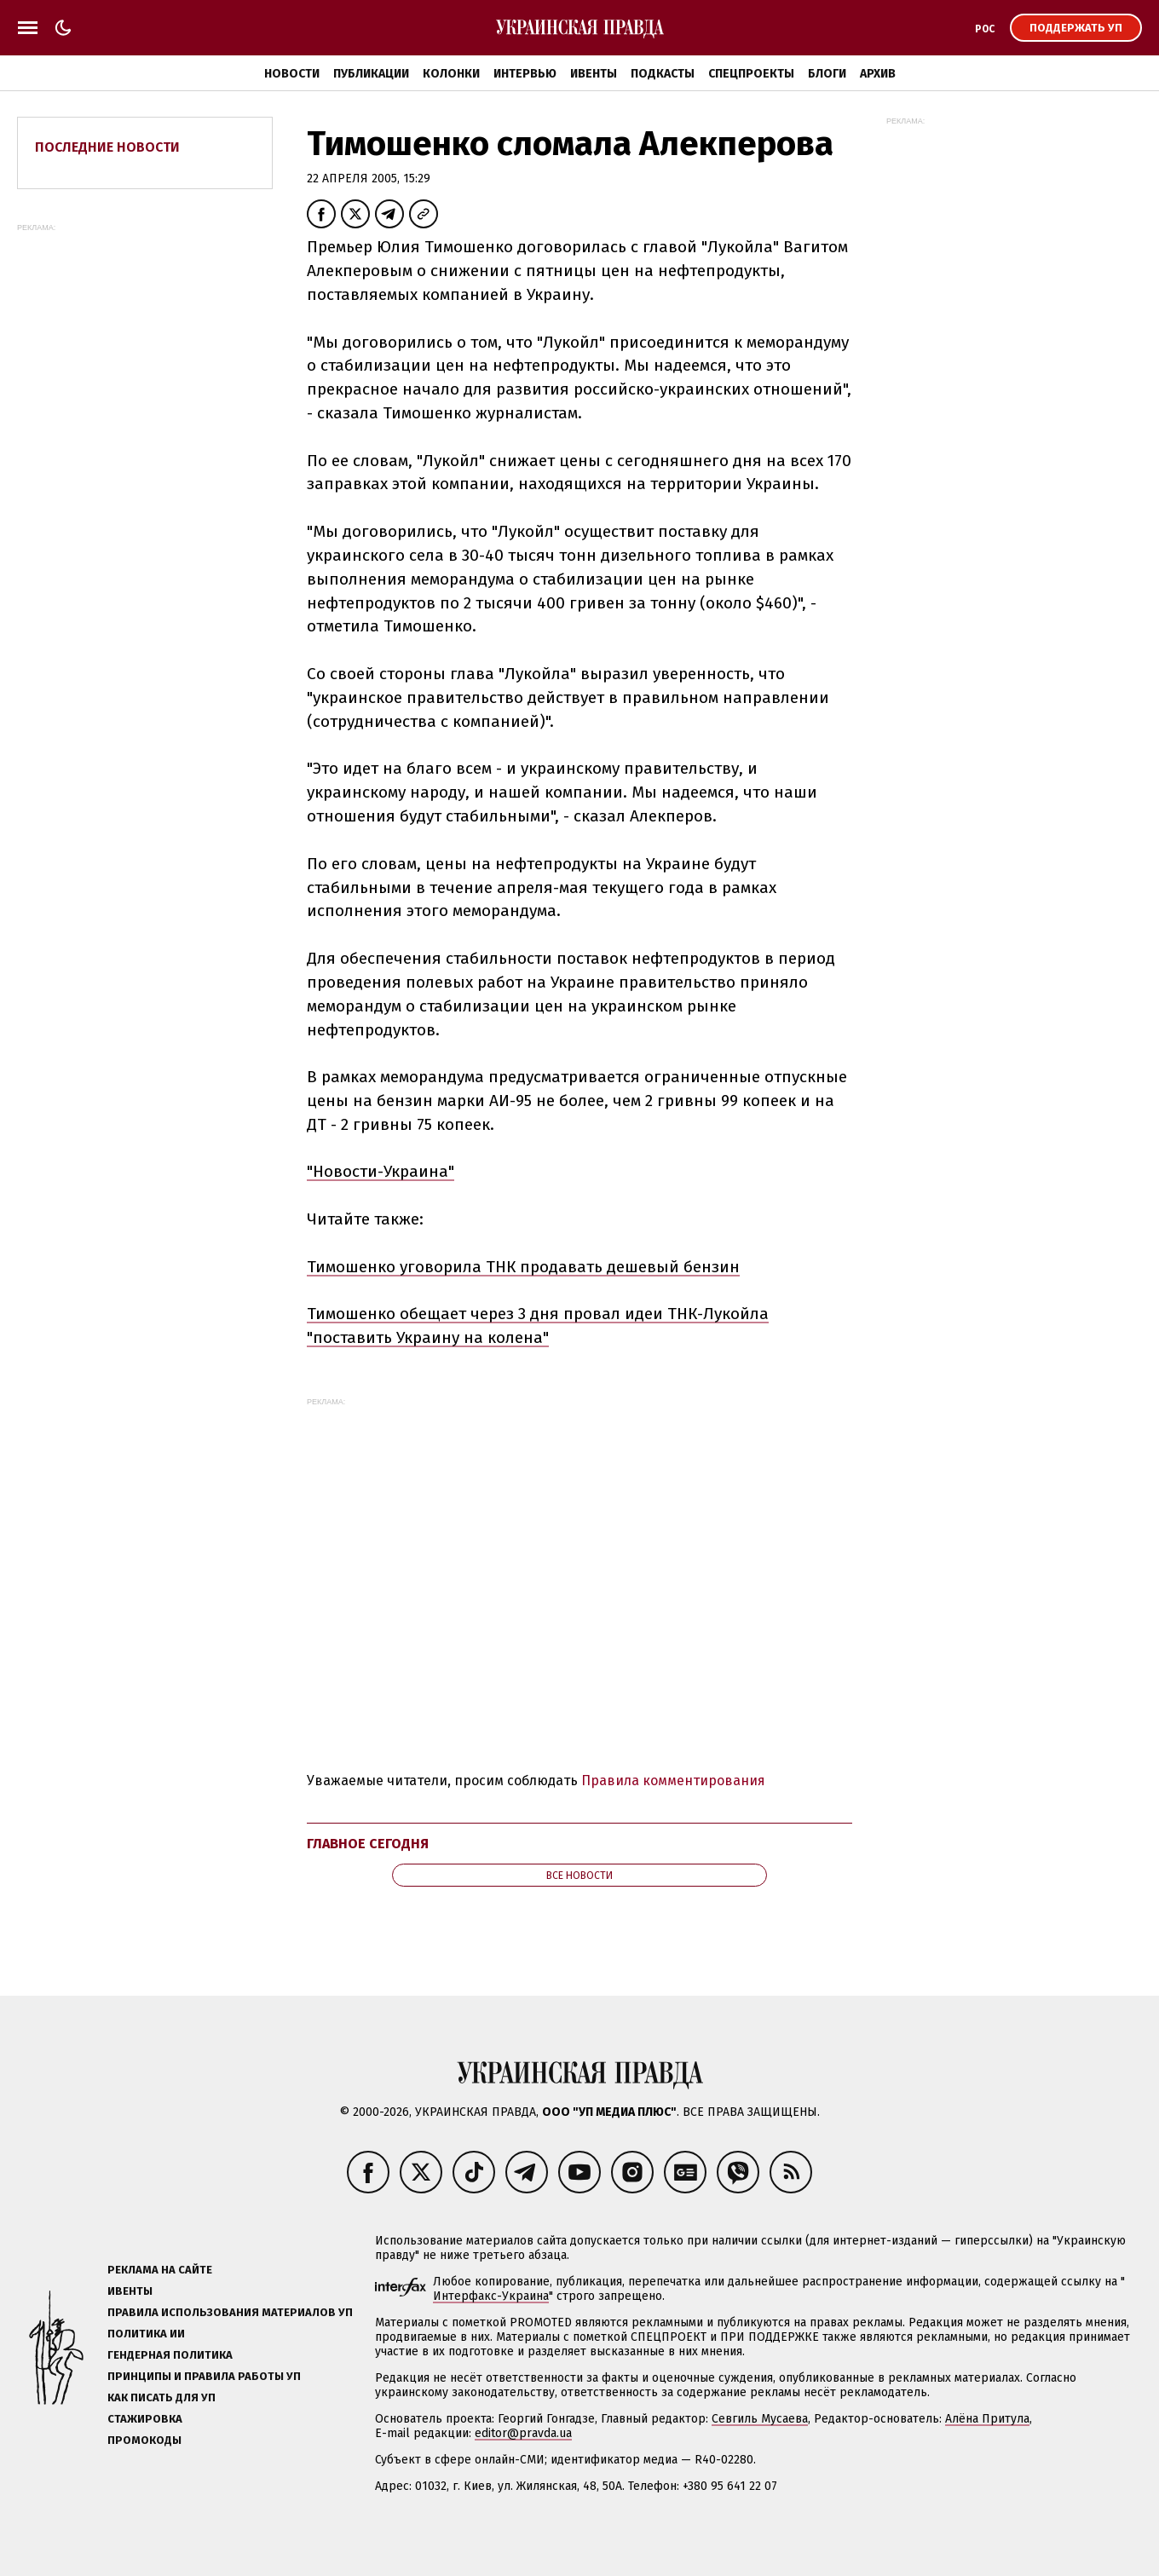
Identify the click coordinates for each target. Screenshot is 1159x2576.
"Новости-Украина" (380, 1171)
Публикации (371, 73)
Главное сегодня (368, 1843)
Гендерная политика (170, 2354)
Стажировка (144, 2418)
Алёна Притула (987, 2419)
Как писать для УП (161, 2397)
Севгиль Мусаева (760, 2419)
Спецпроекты (751, 73)
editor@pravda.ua (523, 2433)
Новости (292, 73)
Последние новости (107, 147)
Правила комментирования (673, 1780)
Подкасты (663, 73)
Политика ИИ (146, 2333)
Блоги (827, 73)
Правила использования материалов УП (230, 2312)
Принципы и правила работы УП (204, 2376)
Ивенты (593, 73)
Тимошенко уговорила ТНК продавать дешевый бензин (523, 1266)
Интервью (524, 73)
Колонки (451, 73)
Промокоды (144, 2440)
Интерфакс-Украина (491, 2296)
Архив (878, 73)
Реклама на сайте (159, 2269)
